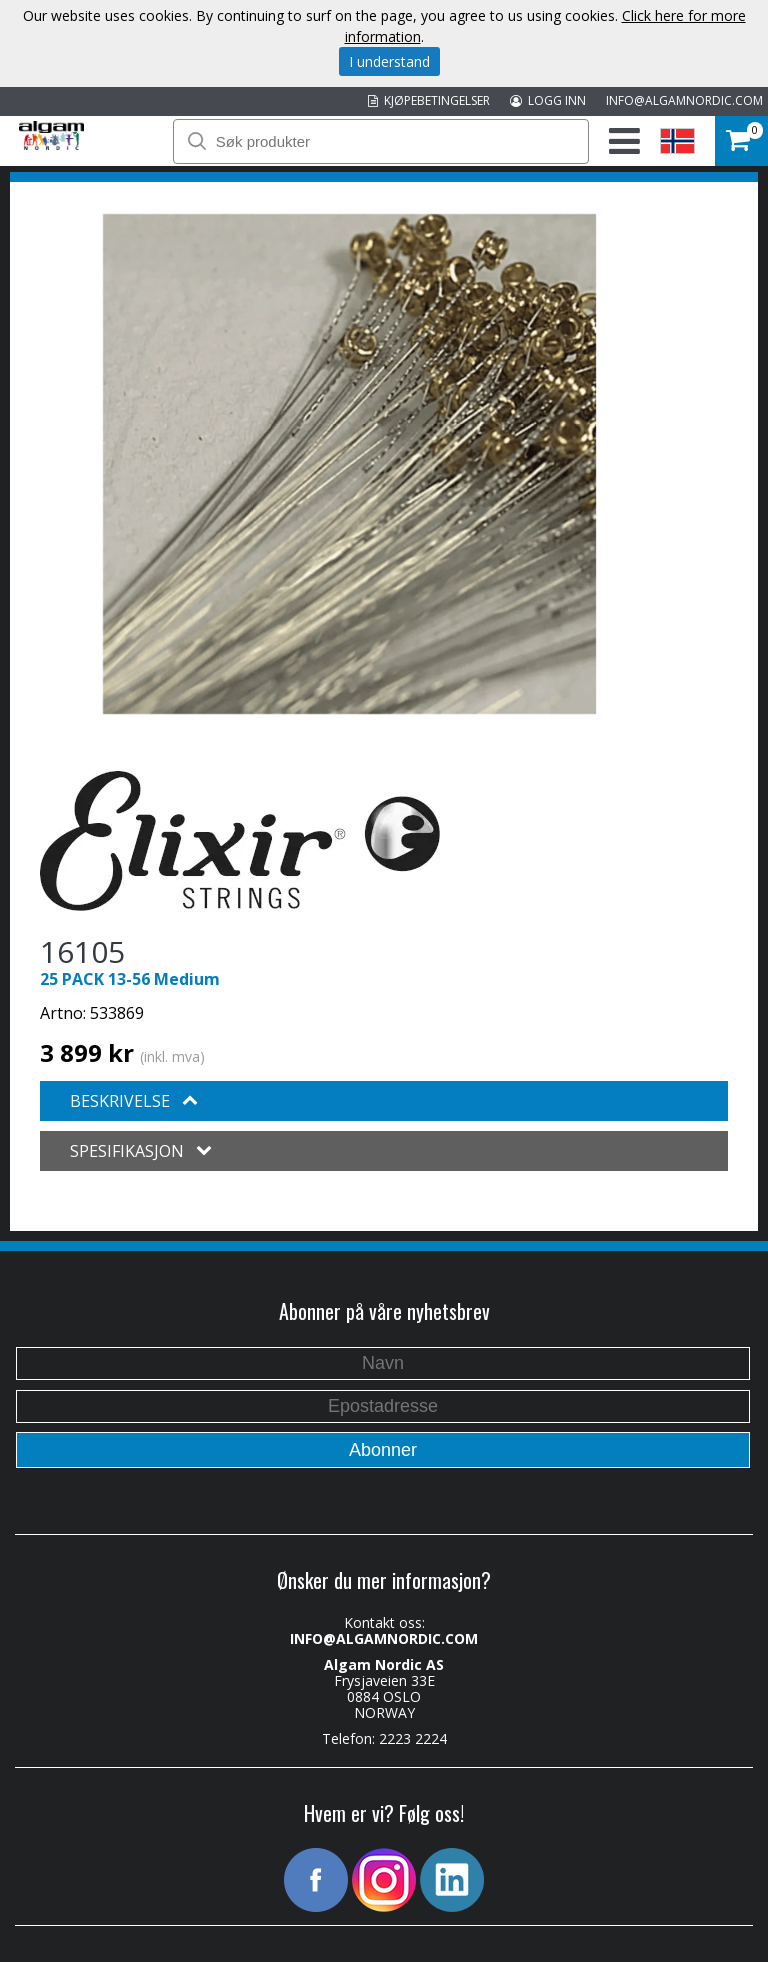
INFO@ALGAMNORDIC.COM (684, 100)
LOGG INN (548, 100)
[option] (349, 464)
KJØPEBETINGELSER (429, 100)
